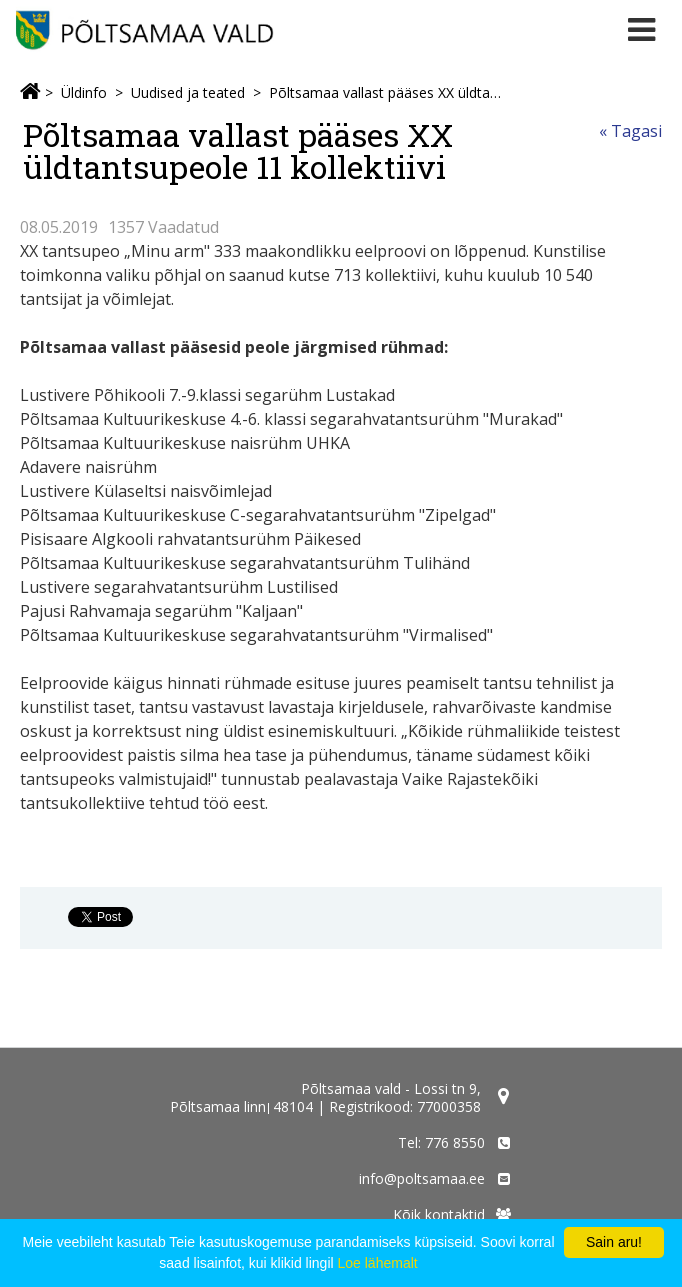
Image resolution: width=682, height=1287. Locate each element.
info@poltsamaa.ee (422, 1178)
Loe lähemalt (378, 1263)
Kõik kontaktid (439, 1214)
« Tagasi (630, 131)
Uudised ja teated (188, 92)
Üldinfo (84, 92)
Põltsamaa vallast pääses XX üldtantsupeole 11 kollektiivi (385, 92)
